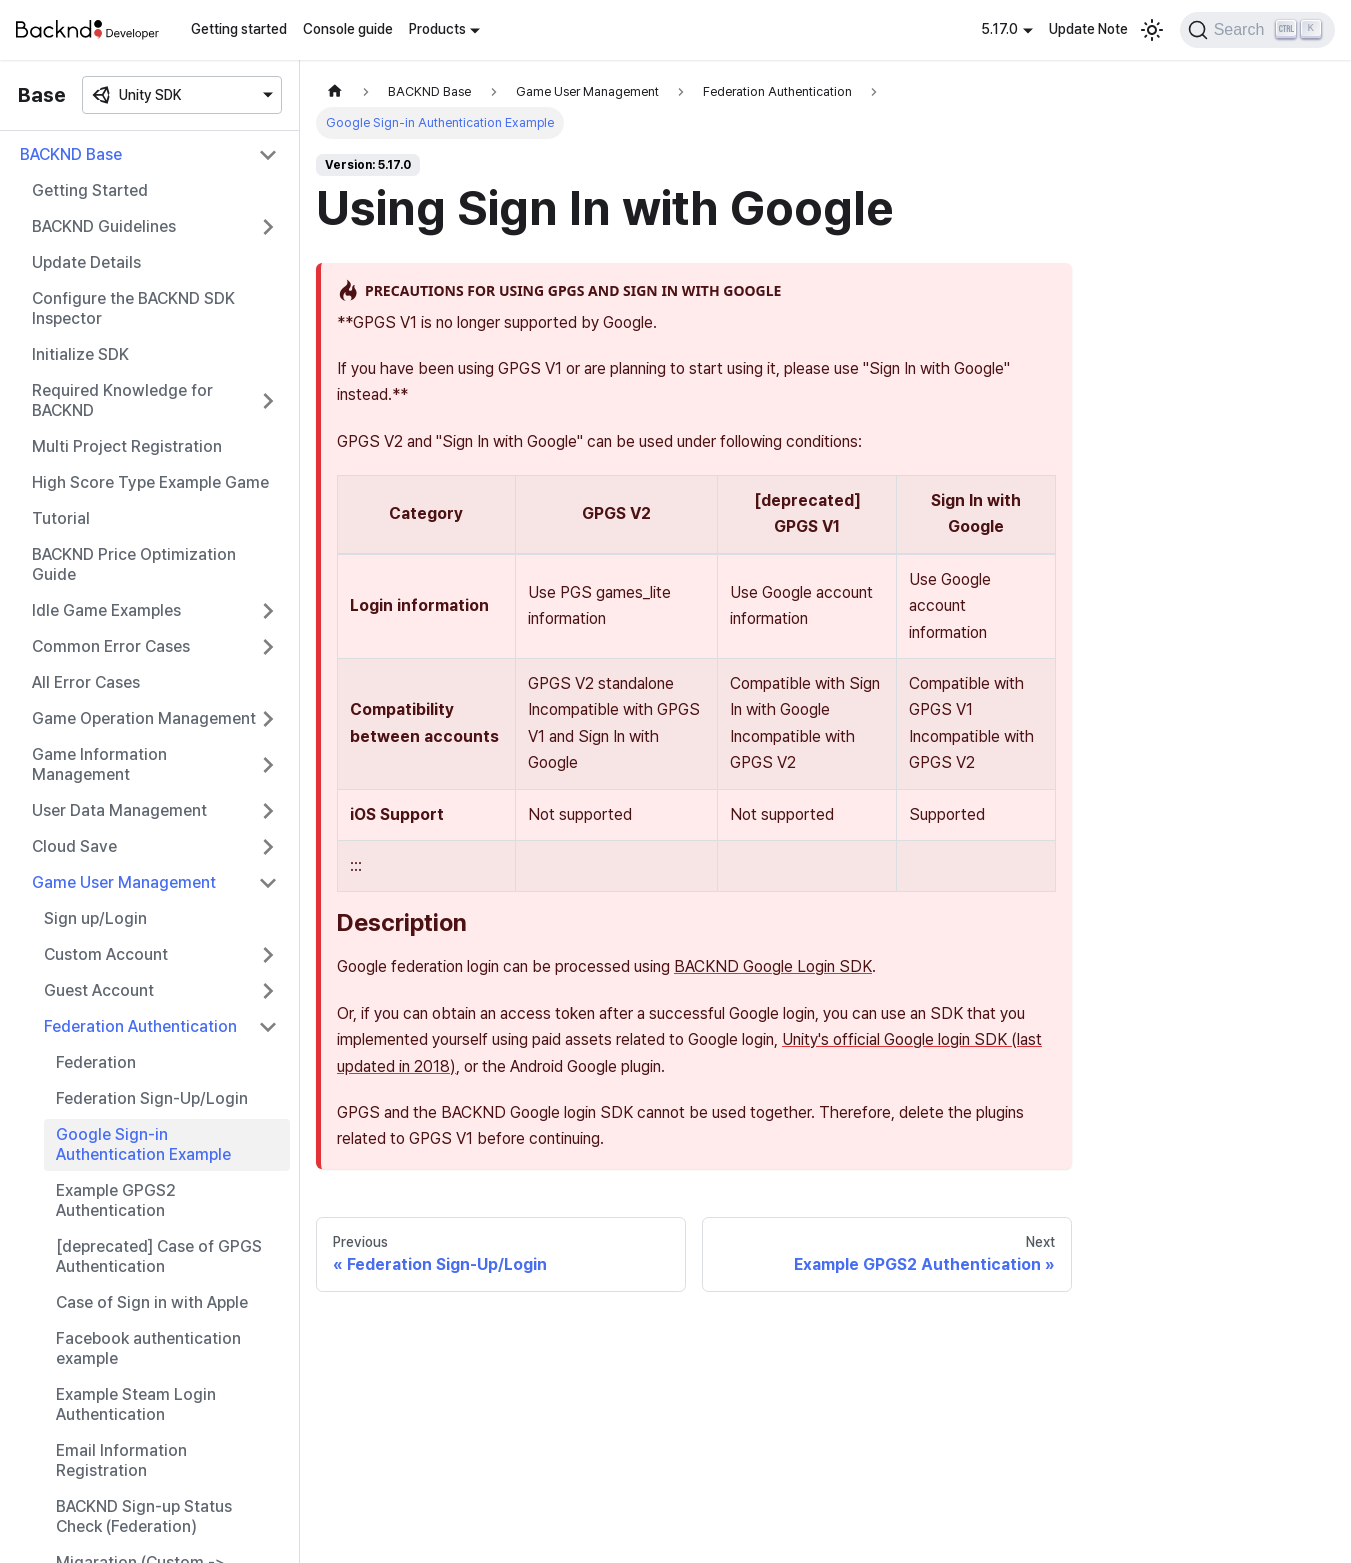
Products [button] (437, 29)
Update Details (86, 262)
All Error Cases (86, 682)
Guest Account (99, 990)
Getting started (239, 29)
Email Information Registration (121, 1460)
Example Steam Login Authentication (136, 1404)
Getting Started (90, 190)
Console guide (348, 29)
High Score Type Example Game (150, 482)
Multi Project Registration (127, 446)
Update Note (1088, 29)
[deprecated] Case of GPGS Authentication (159, 1256)
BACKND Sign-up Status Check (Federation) (144, 1516)
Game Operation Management (144, 718)
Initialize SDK (80, 354)
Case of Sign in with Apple (152, 1302)
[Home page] (335, 91)
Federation (96, 1062)
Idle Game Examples (106, 610)
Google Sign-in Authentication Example (143, 1144)
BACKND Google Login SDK (773, 966)
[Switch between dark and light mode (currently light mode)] (1152, 30)
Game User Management (124, 882)
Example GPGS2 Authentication (116, 1200)
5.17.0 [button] (999, 29)
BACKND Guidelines (104, 226)
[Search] (1257, 30)
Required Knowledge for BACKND (122, 400)
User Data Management (119, 810)
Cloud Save (74, 846)
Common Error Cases (111, 646)
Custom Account (106, 954)
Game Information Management (99, 764)
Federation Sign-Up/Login (152, 1098)
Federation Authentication (140, 1026)
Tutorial (61, 518)
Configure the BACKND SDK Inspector (133, 308)
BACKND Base (71, 154)
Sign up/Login (95, 918)
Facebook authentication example (148, 1348)
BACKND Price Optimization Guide (134, 564)
